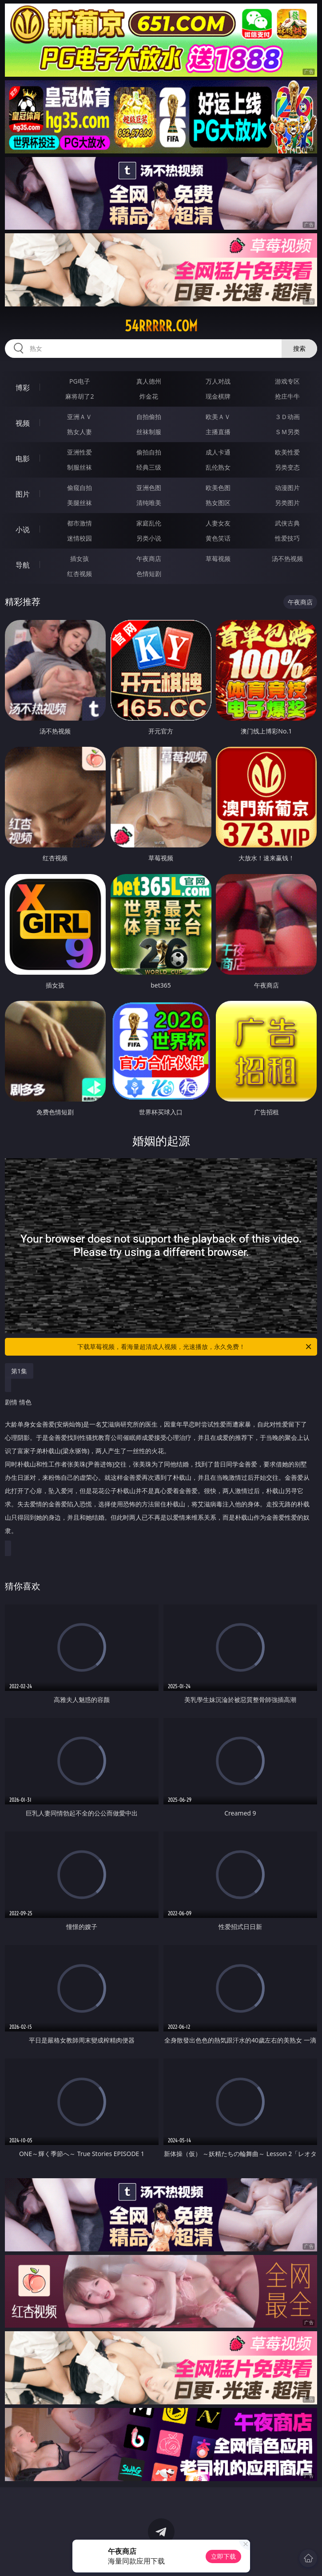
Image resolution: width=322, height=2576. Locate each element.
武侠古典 (287, 523)
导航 (23, 565)
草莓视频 (218, 558)
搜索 (299, 348)
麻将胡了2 (79, 396)
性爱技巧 (287, 538)
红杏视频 (79, 573)
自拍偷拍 (148, 416)
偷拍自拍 (148, 452)
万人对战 (218, 381)
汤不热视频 (287, 558)
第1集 (19, 1371)
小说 (23, 529)
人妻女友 (218, 523)
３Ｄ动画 (287, 416)
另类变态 (287, 467)
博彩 (23, 387)
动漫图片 (287, 487)
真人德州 (148, 381)
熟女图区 (218, 502)
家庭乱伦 (148, 523)
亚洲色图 (148, 487)
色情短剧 (148, 573)
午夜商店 (148, 558)
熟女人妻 (79, 431)
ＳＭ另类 (287, 431)
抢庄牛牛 (287, 396)
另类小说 (148, 538)
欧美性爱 (287, 452)
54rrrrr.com (161, 326)
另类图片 (287, 502)
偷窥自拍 (79, 487)
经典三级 (148, 467)
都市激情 (79, 523)
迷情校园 (79, 538)
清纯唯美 (148, 502)
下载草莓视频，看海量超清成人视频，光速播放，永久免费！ (195, 1346)
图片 (23, 494)
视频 (23, 423)
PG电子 (79, 381)
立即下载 (223, 2556)
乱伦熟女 (218, 467)
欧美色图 (218, 487)
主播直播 (218, 431)
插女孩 (79, 558)
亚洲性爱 (79, 452)
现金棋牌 (218, 396)
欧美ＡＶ (218, 416)
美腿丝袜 (79, 502)
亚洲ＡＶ (79, 416)
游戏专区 (287, 381)
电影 (23, 458)
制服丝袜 (79, 467)
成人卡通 (218, 452)
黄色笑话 (218, 538)
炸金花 (148, 396)
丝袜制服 (148, 431)
